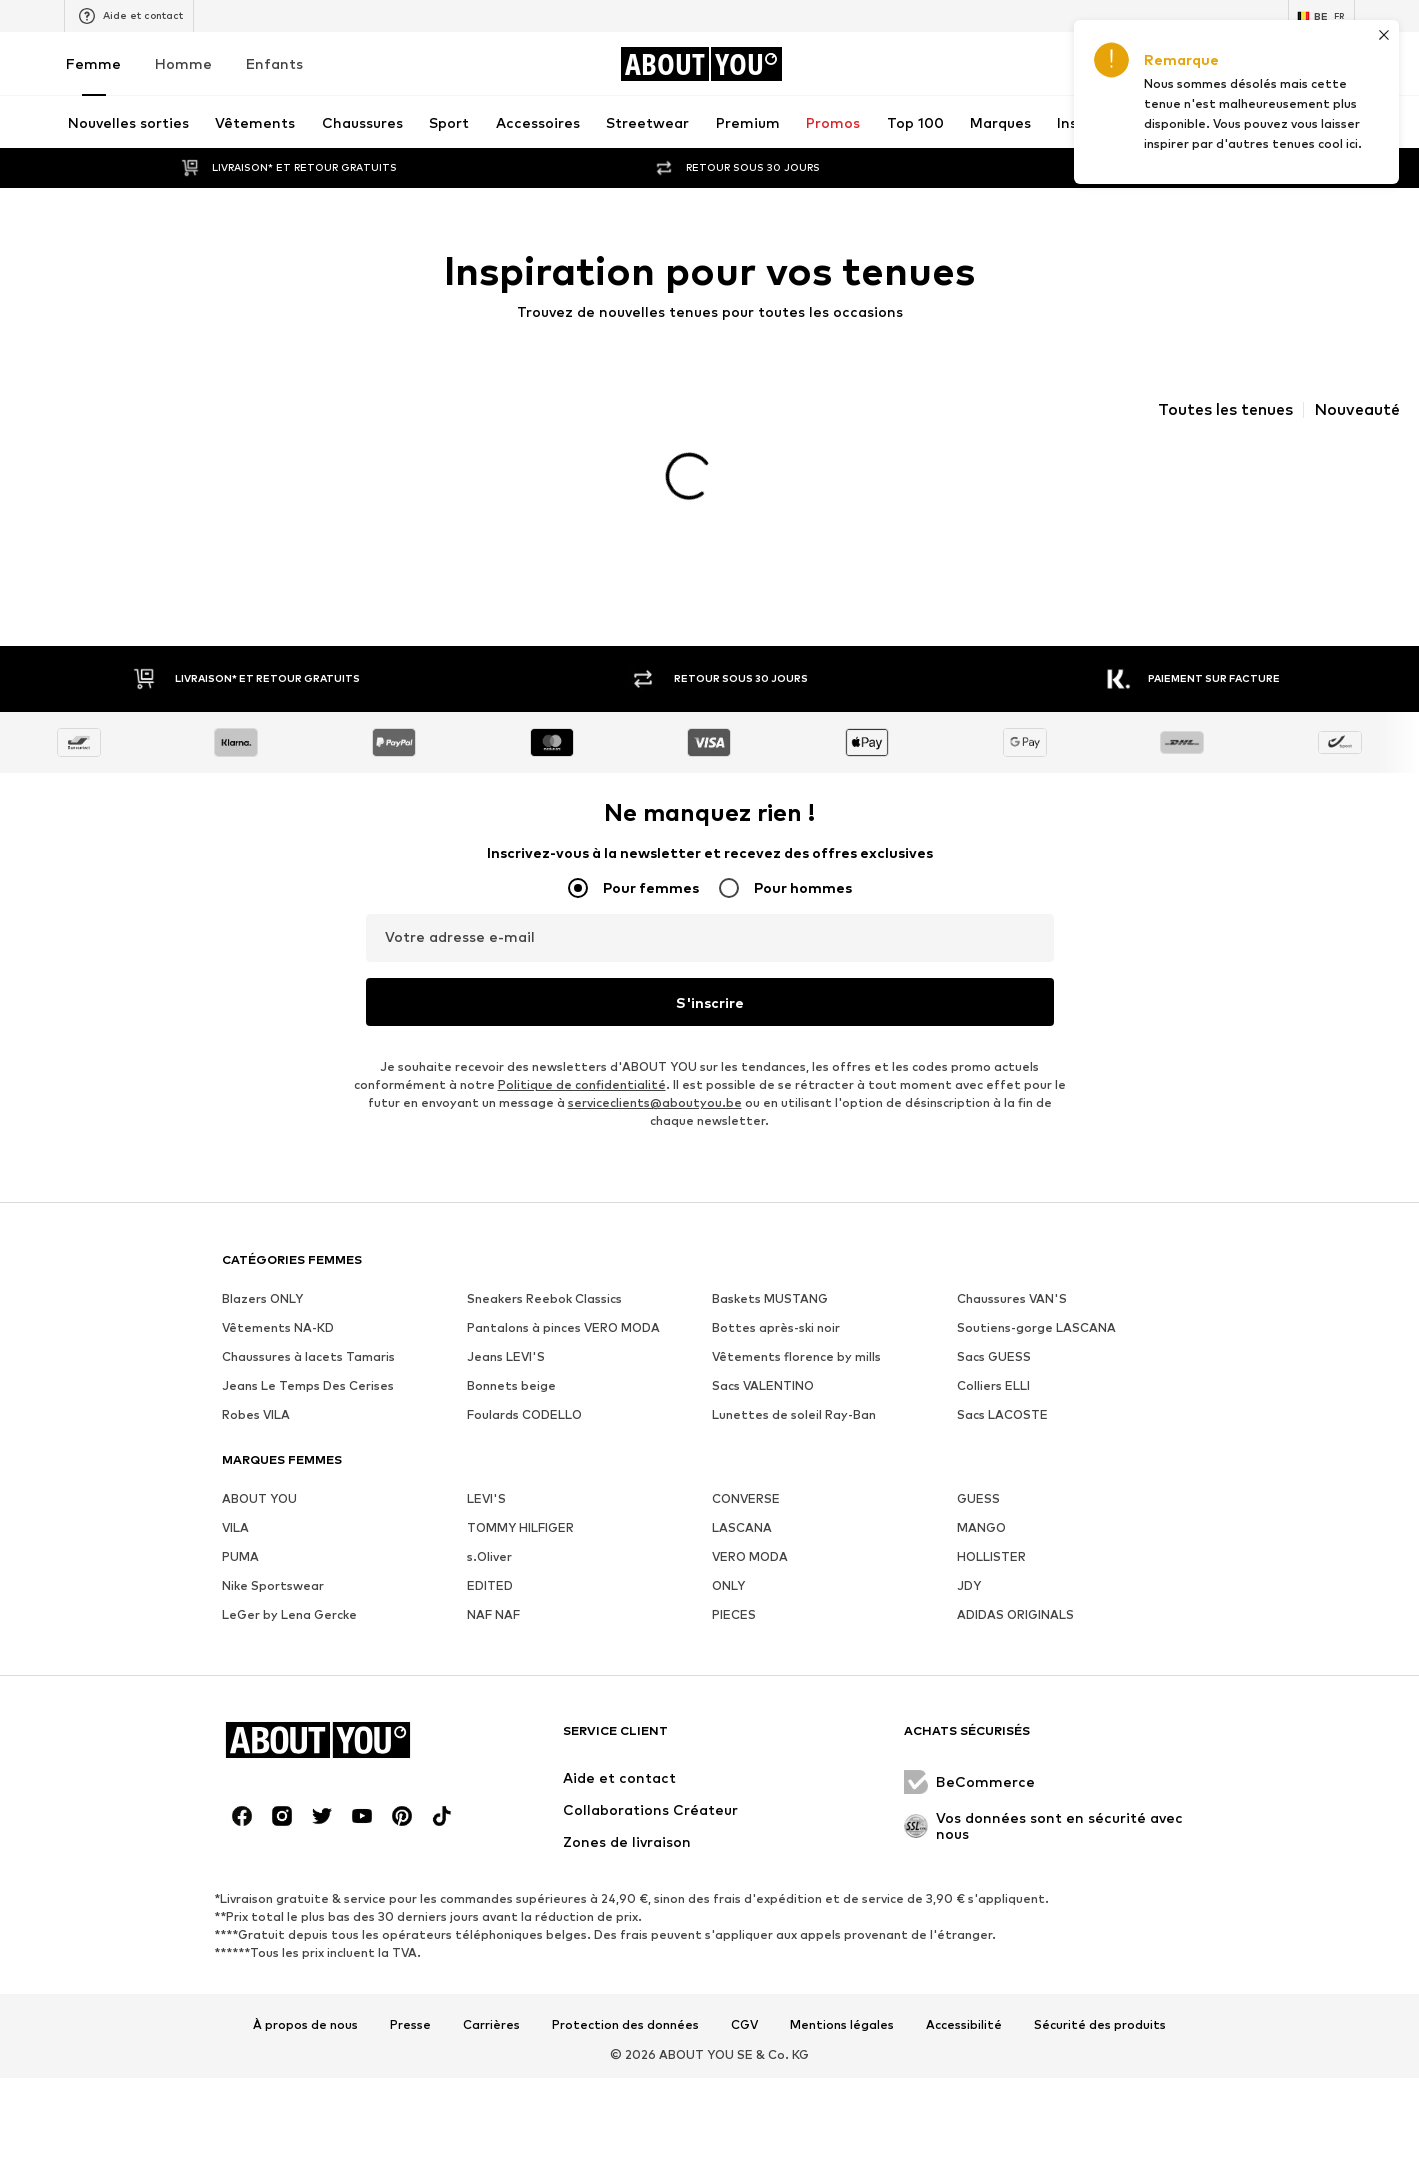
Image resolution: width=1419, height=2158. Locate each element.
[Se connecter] (1175, 64)
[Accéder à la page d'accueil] (701, 64)
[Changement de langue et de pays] (1321, 16)
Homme (183, 63)
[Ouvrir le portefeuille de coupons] (1119, 64)
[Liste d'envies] (1287, 64)
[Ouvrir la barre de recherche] (1160, 122)
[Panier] (1343, 64)
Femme (93, 63)
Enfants (274, 63)
